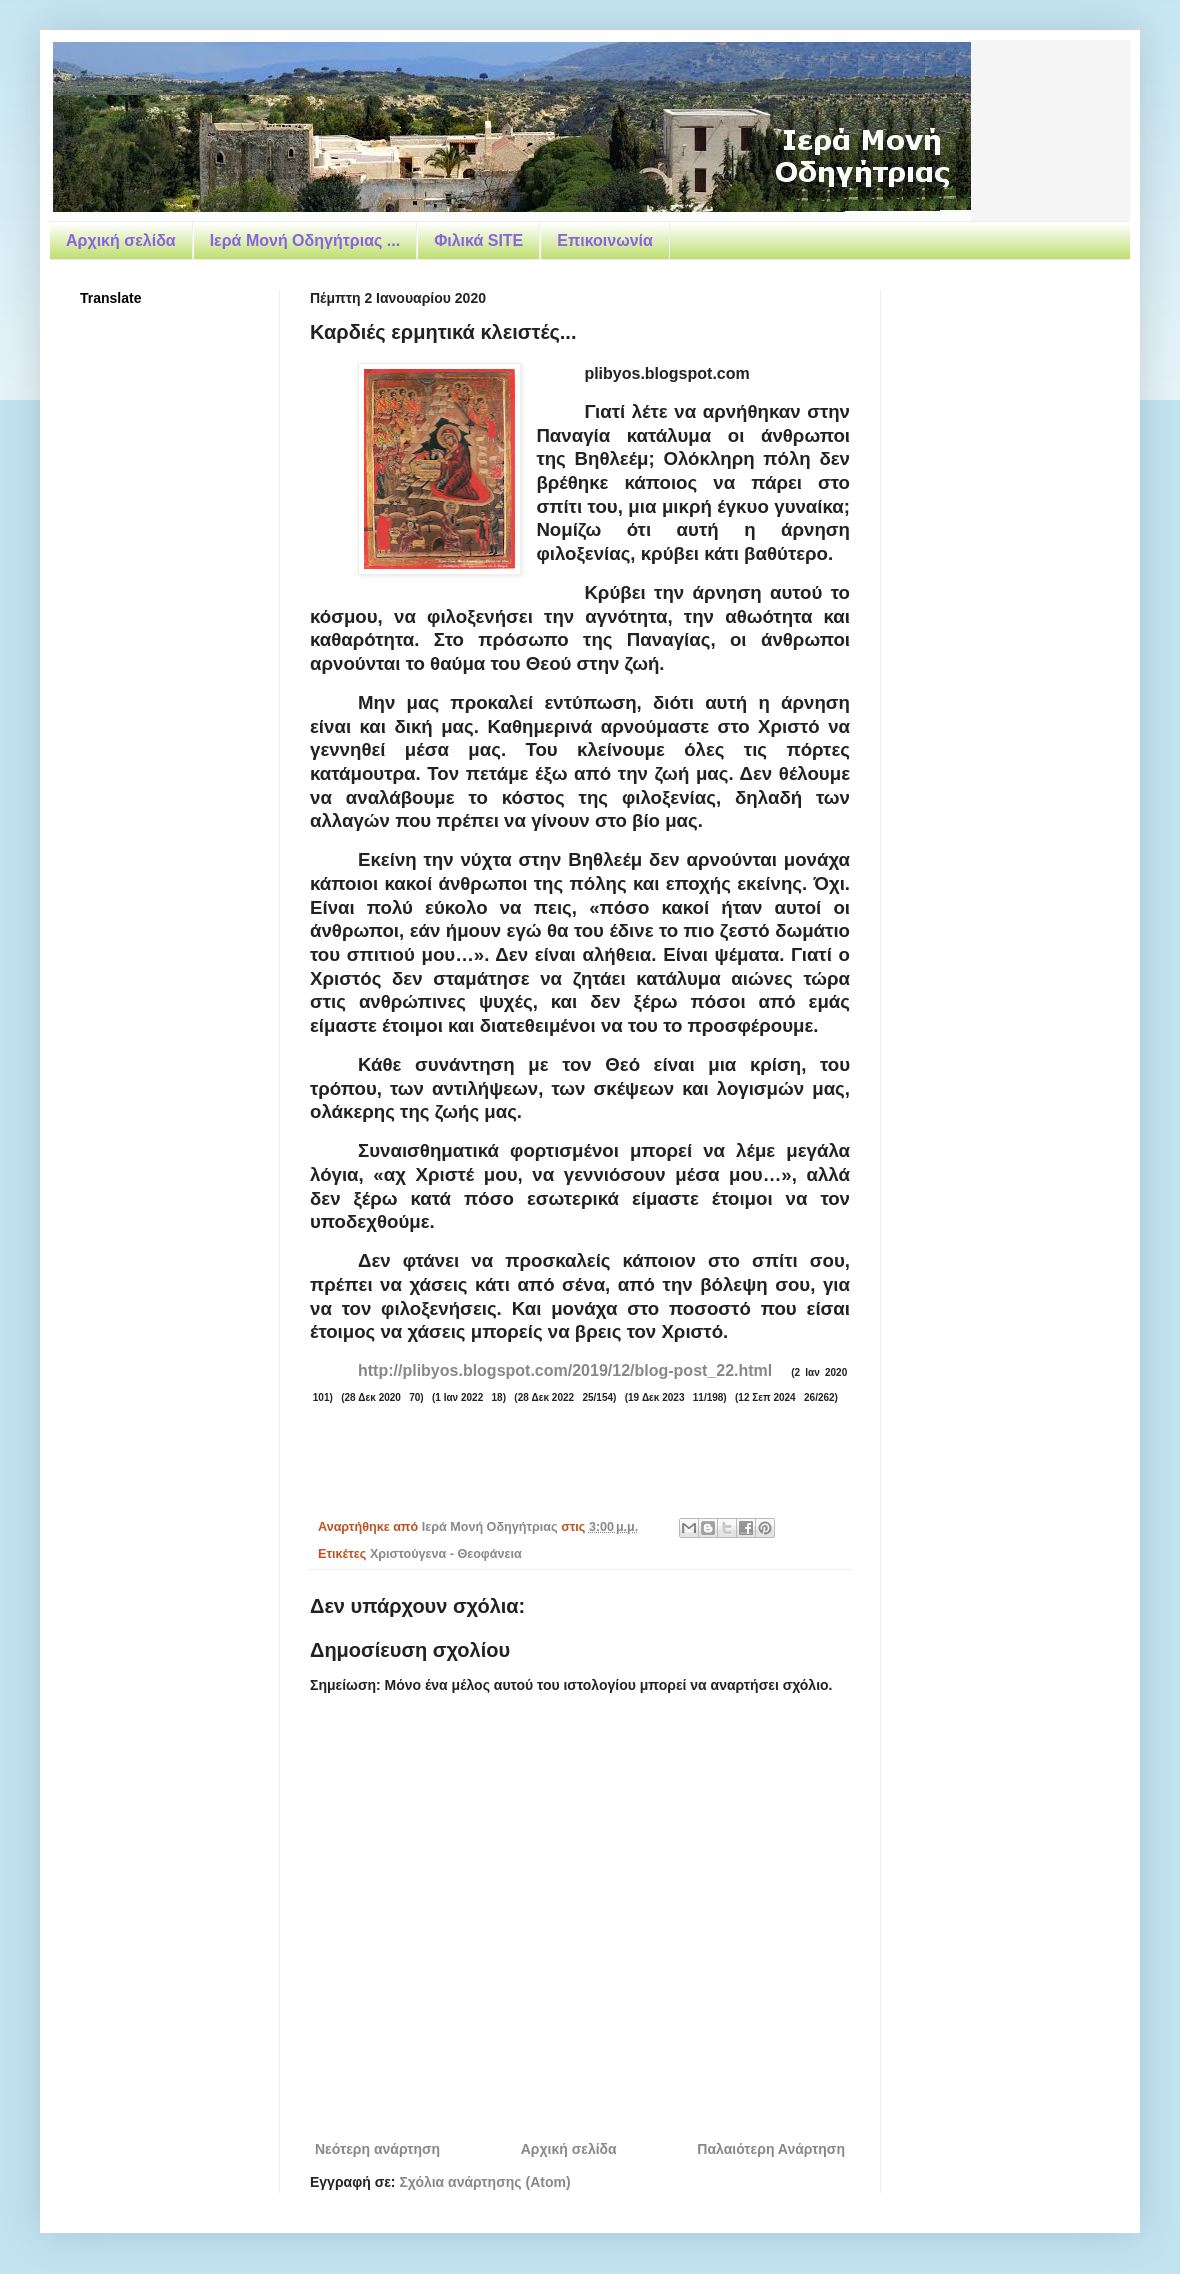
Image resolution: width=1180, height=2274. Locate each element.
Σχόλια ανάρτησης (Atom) (484, 2182)
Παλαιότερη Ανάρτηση (771, 2149)
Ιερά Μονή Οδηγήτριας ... (305, 240)
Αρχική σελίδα (121, 240)
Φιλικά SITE (478, 240)
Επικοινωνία (605, 240)
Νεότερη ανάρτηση (377, 2149)
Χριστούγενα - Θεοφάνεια (446, 1554)
